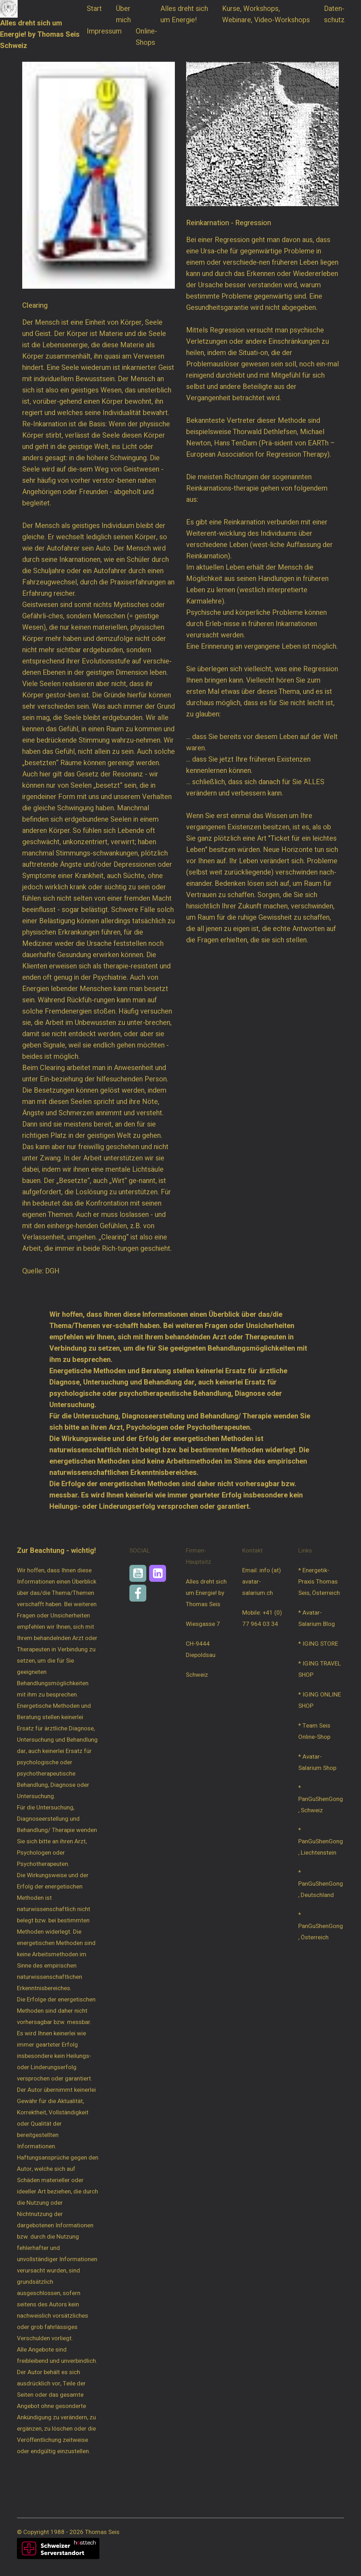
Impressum (104, 31)
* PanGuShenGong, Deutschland (320, 1883)
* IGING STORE (318, 1643)
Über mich (124, 14)
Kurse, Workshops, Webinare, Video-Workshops (266, 14)
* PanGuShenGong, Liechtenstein (320, 1841)
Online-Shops (146, 37)
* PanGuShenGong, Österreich (320, 1926)
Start (94, 9)
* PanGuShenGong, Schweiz (320, 1799)
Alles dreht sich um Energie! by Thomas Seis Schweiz (40, 34)
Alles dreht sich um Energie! (184, 14)
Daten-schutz (334, 14)
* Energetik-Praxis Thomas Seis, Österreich (319, 1581)
